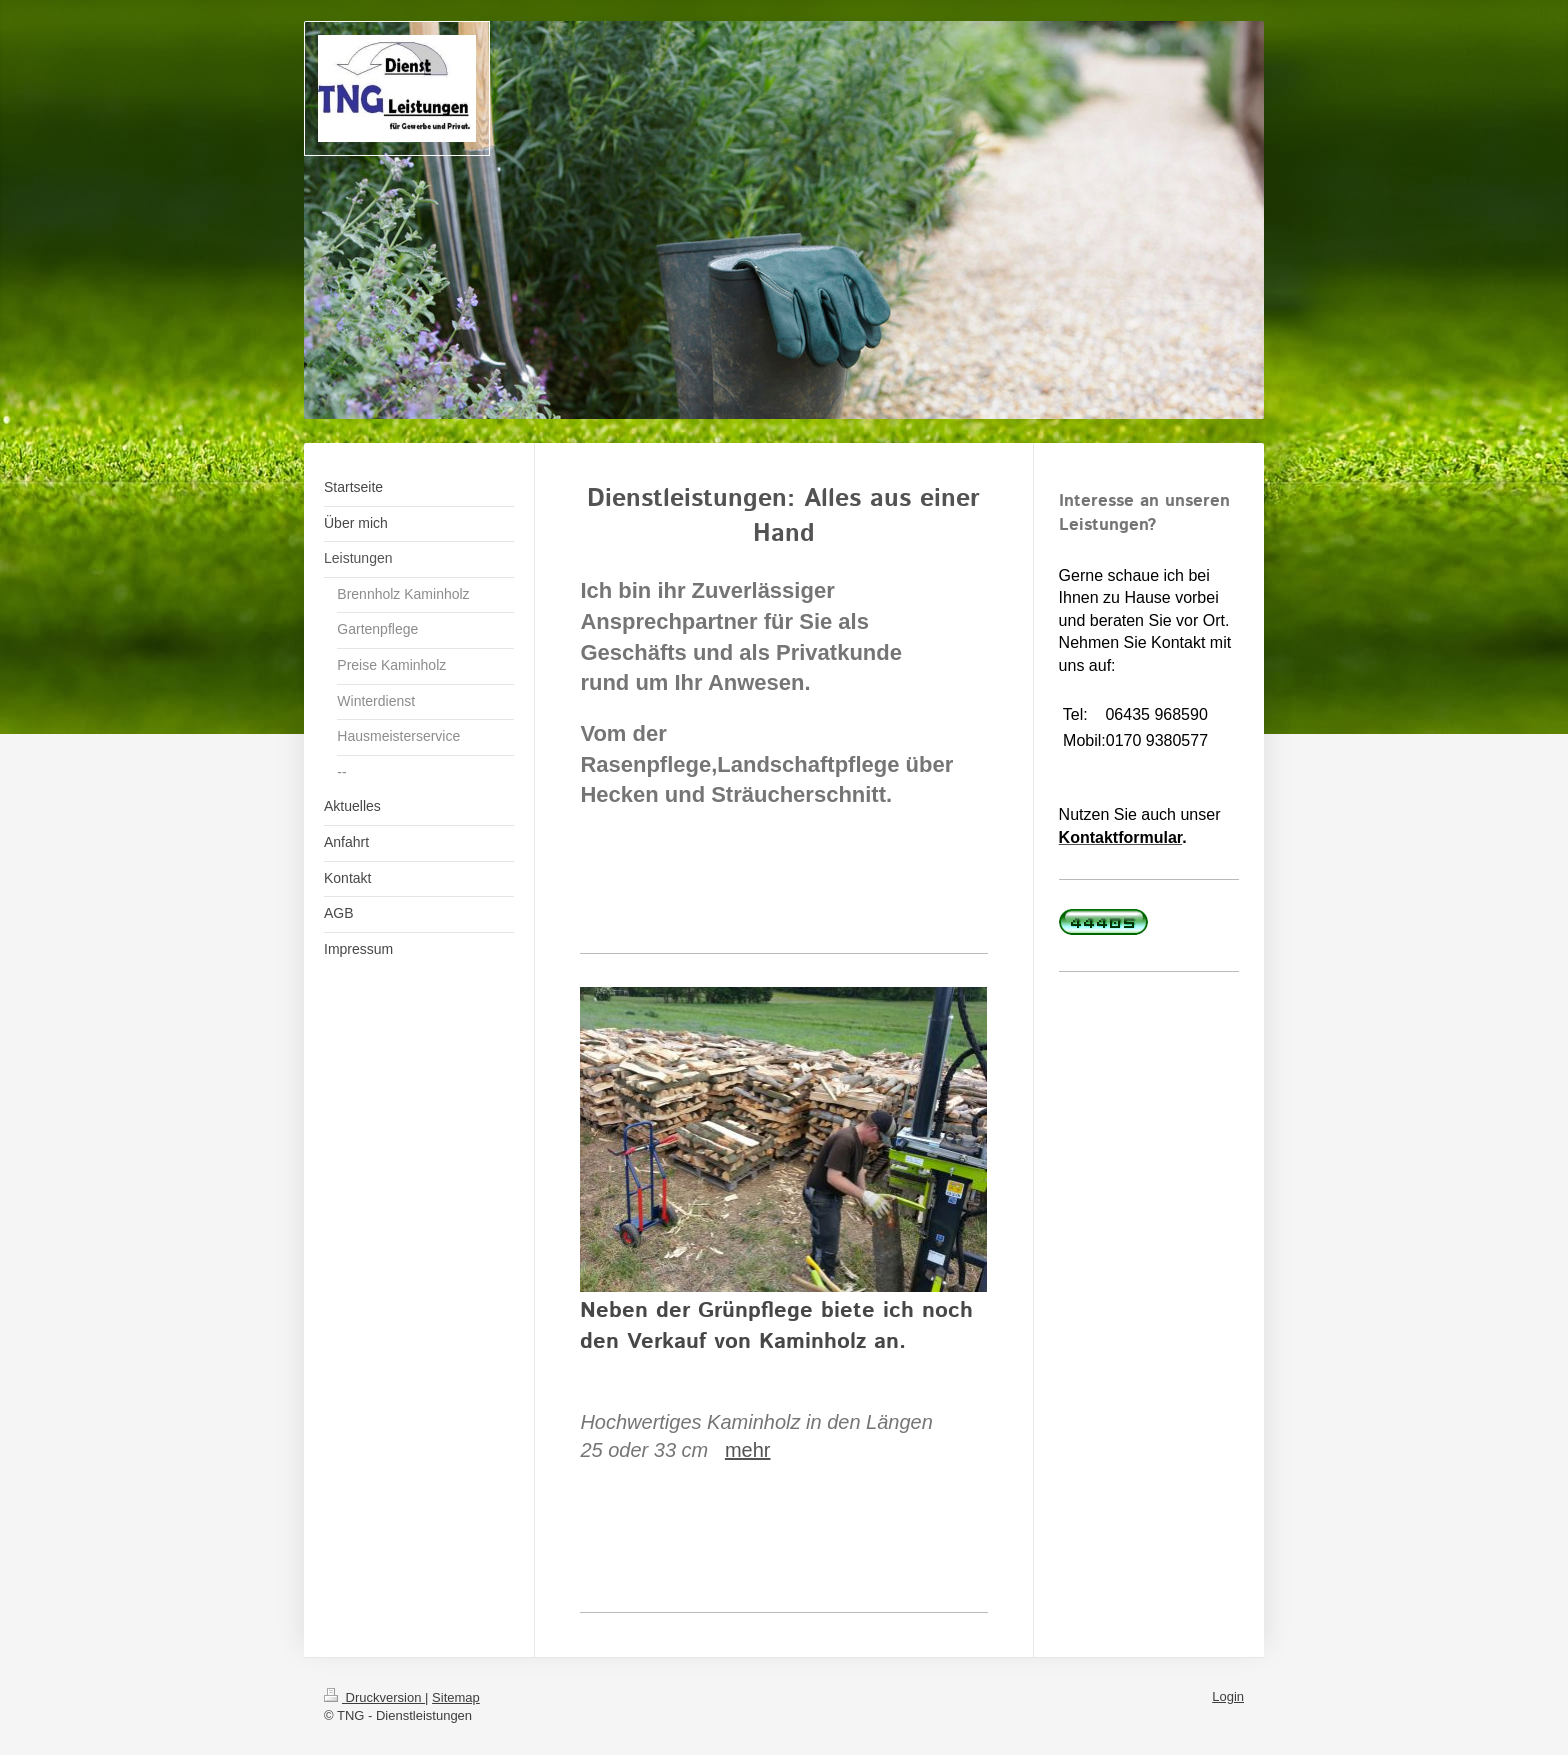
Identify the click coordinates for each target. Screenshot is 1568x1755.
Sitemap (456, 1697)
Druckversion (374, 1697)
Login (1228, 1696)
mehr (748, 1450)
